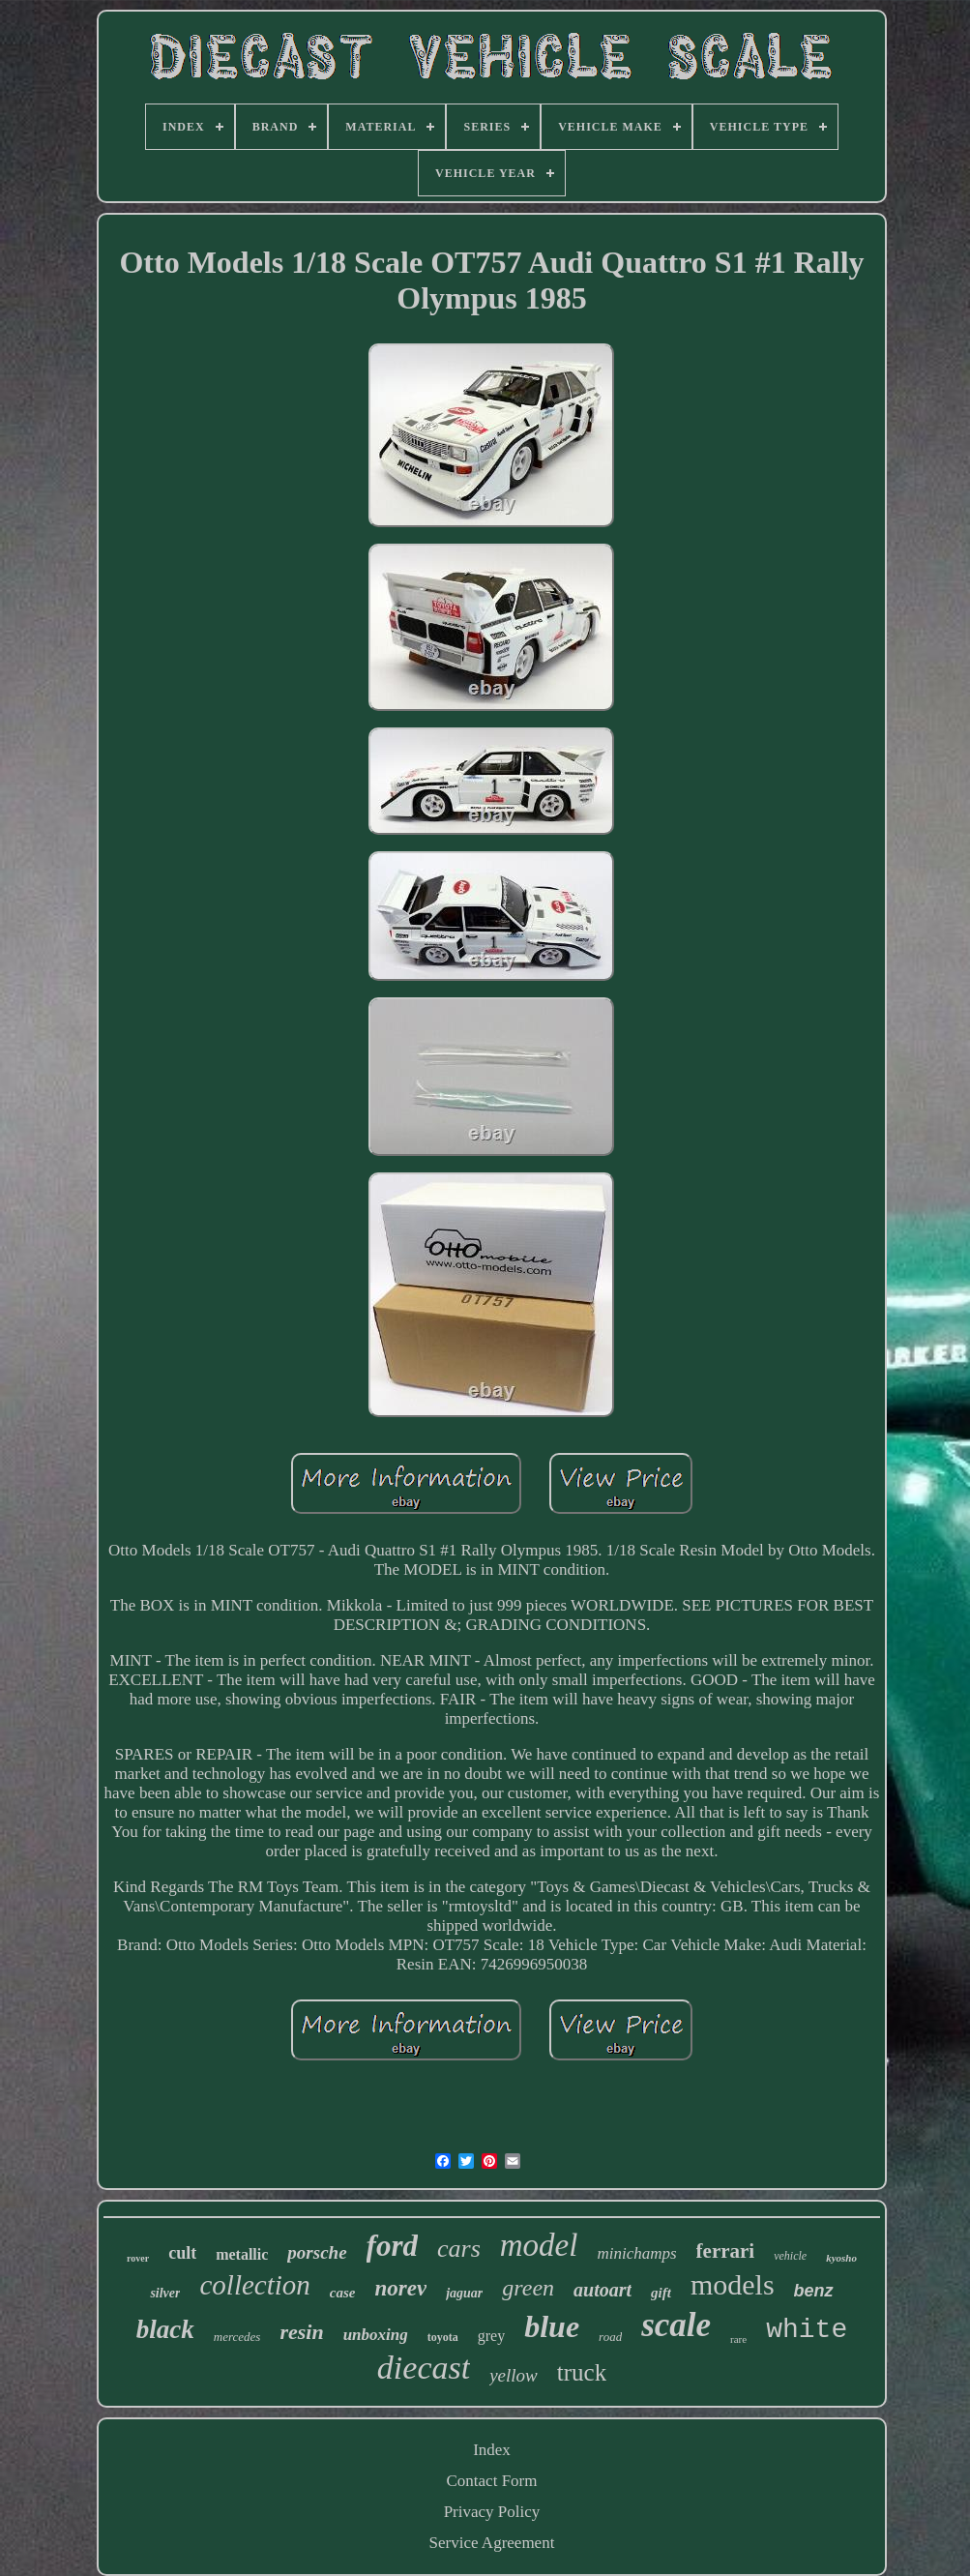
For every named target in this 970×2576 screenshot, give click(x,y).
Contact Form (492, 2481)
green (528, 2287)
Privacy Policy (492, 2511)
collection (254, 2284)
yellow (513, 2375)
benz (814, 2290)
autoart (602, 2289)
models (733, 2284)
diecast (423, 2367)
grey (491, 2335)
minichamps (636, 2253)
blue (551, 2326)
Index (492, 2450)
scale (676, 2325)
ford (392, 2246)
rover (138, 2258)
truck (581, 2372)
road (610, 2336)
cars (459, 2249)
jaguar (464, 2293)
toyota (442, 2337)
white (806, 2330)
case (343, 2292)
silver (165, 2293)
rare (738, 2339)
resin (301, 2332)
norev (400, 2288)
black (165, 2329)
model (539, 2245)
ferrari (725, 2251)
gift (661, 2292)
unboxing (375, 2334)
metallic (242, 2254)
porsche (316, 2252)
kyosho (841, 2258)
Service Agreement (492, 2542)
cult (182, 2253)
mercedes (237, 2336)
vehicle (790, 2256)
